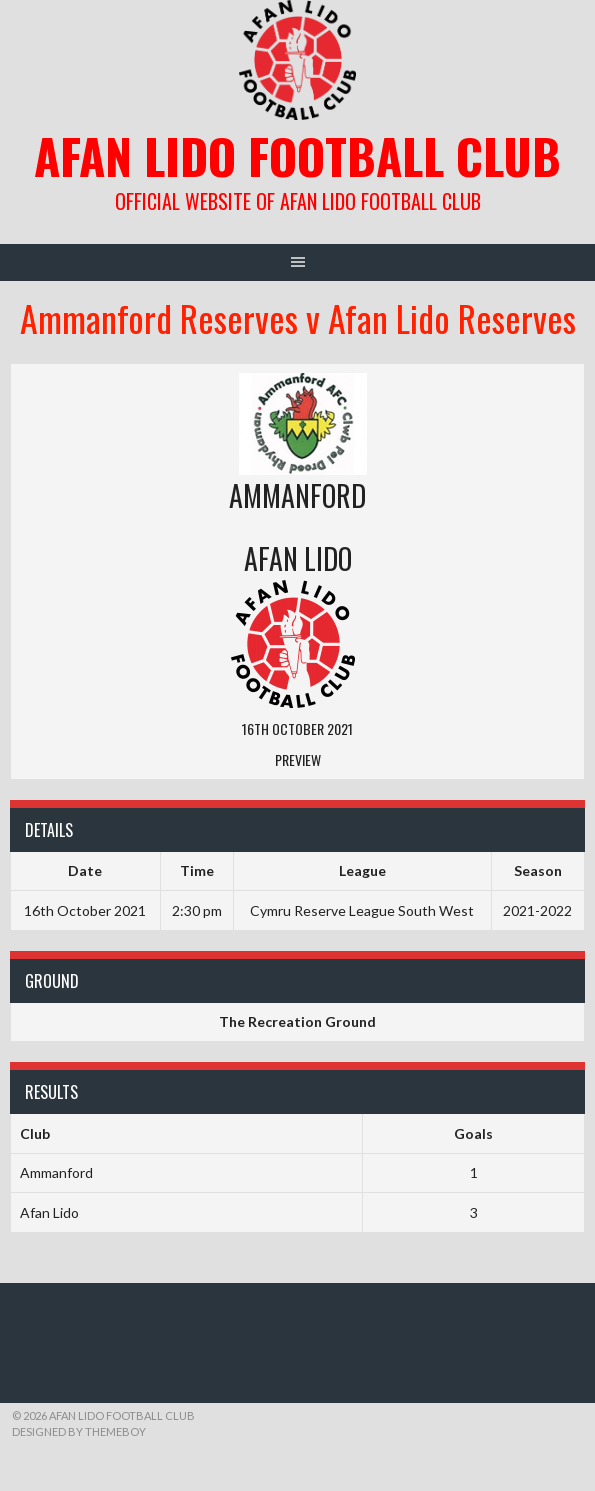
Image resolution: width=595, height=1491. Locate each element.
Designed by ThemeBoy (79, 1431)
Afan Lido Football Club (297, 155)
